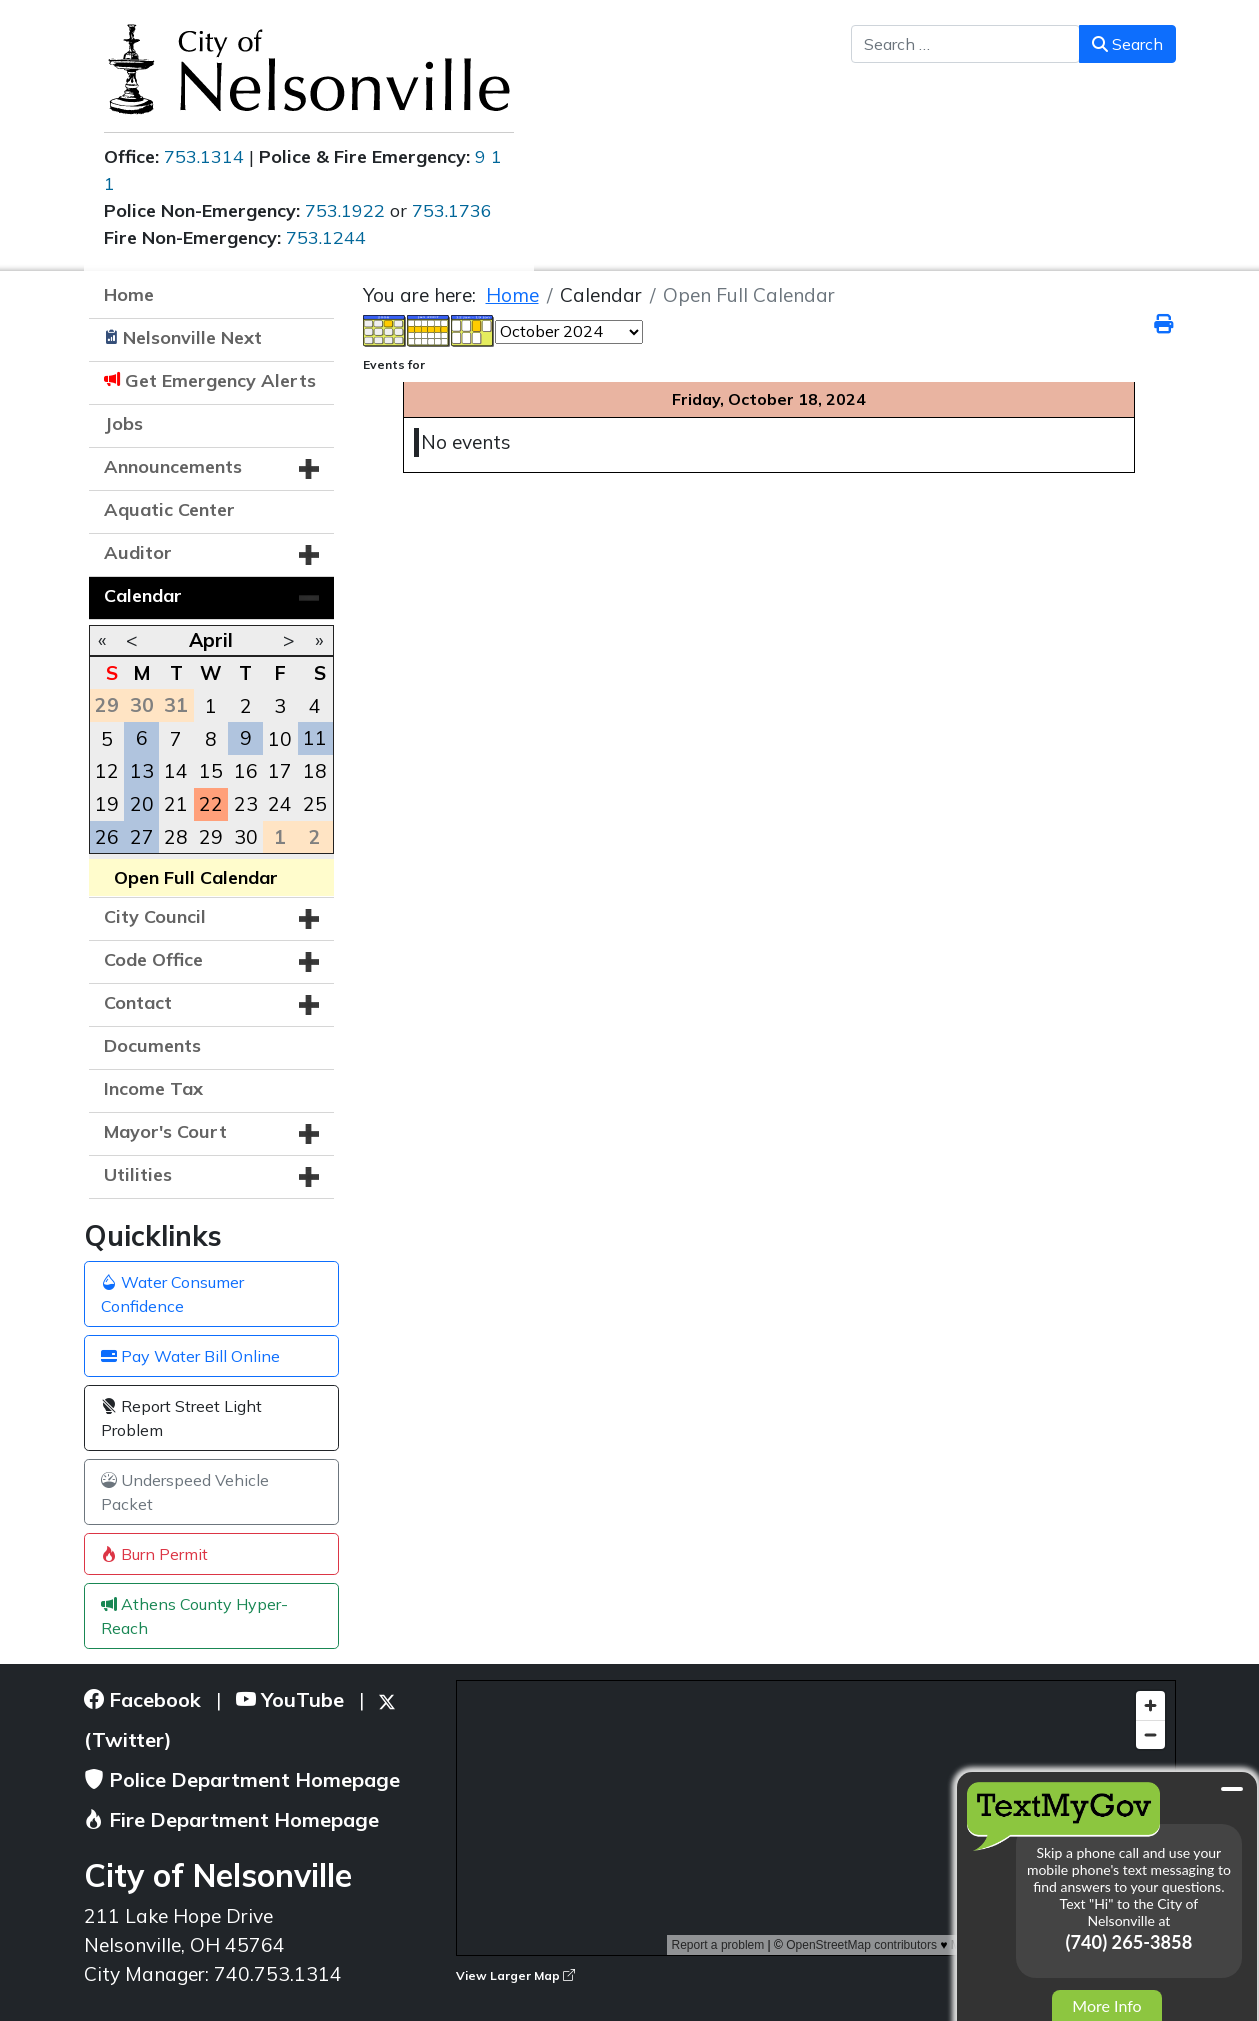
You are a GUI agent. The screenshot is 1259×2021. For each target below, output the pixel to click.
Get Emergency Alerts (220, 380)
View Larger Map (515, 1975)
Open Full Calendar (196, 877)
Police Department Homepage (242, 1779)
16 (246, 771)
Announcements (173, 466)
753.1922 (345, 210)
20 (142, 804)
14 (176, 771)
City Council (155, 916)
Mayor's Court (165, 1131)
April (211, 640)
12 (107, 771)
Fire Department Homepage (231, 1819)
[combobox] (965, 44)
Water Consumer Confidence (172, 1294)
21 (176, 804)
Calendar (143, 595)
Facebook (142, 1699)
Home (129, 294)
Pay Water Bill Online (190, 1356)
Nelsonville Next (192, 337)
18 (315, 771)
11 (315, 738)
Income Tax (153, 1088)
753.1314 (204, 156)
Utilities (138, 1174)
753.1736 (452, 210)
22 (211, 804)
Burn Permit (154, 1554)
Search (1127, 44)
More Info (1106, 2005)
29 (211, 837)
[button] (309, 469)
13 (142, 771)
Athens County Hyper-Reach (194, 1616)
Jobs (123, 423)
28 (176, 837)
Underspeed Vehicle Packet (185, 1492)
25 (315, 804)
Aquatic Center (169, 509)
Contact (138, 1002)
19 (107, 804)
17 (280, 771)
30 (246, 837)
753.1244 (326, 237)
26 (107, 837)
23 (246, 804)
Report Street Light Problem (181, 1418)
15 (211, 771)
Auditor (138, 552)
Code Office (153, 959)
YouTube (290, 1699)
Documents (152, 1045)
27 (142, 837)
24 (280, 804)
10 (280, 739)
